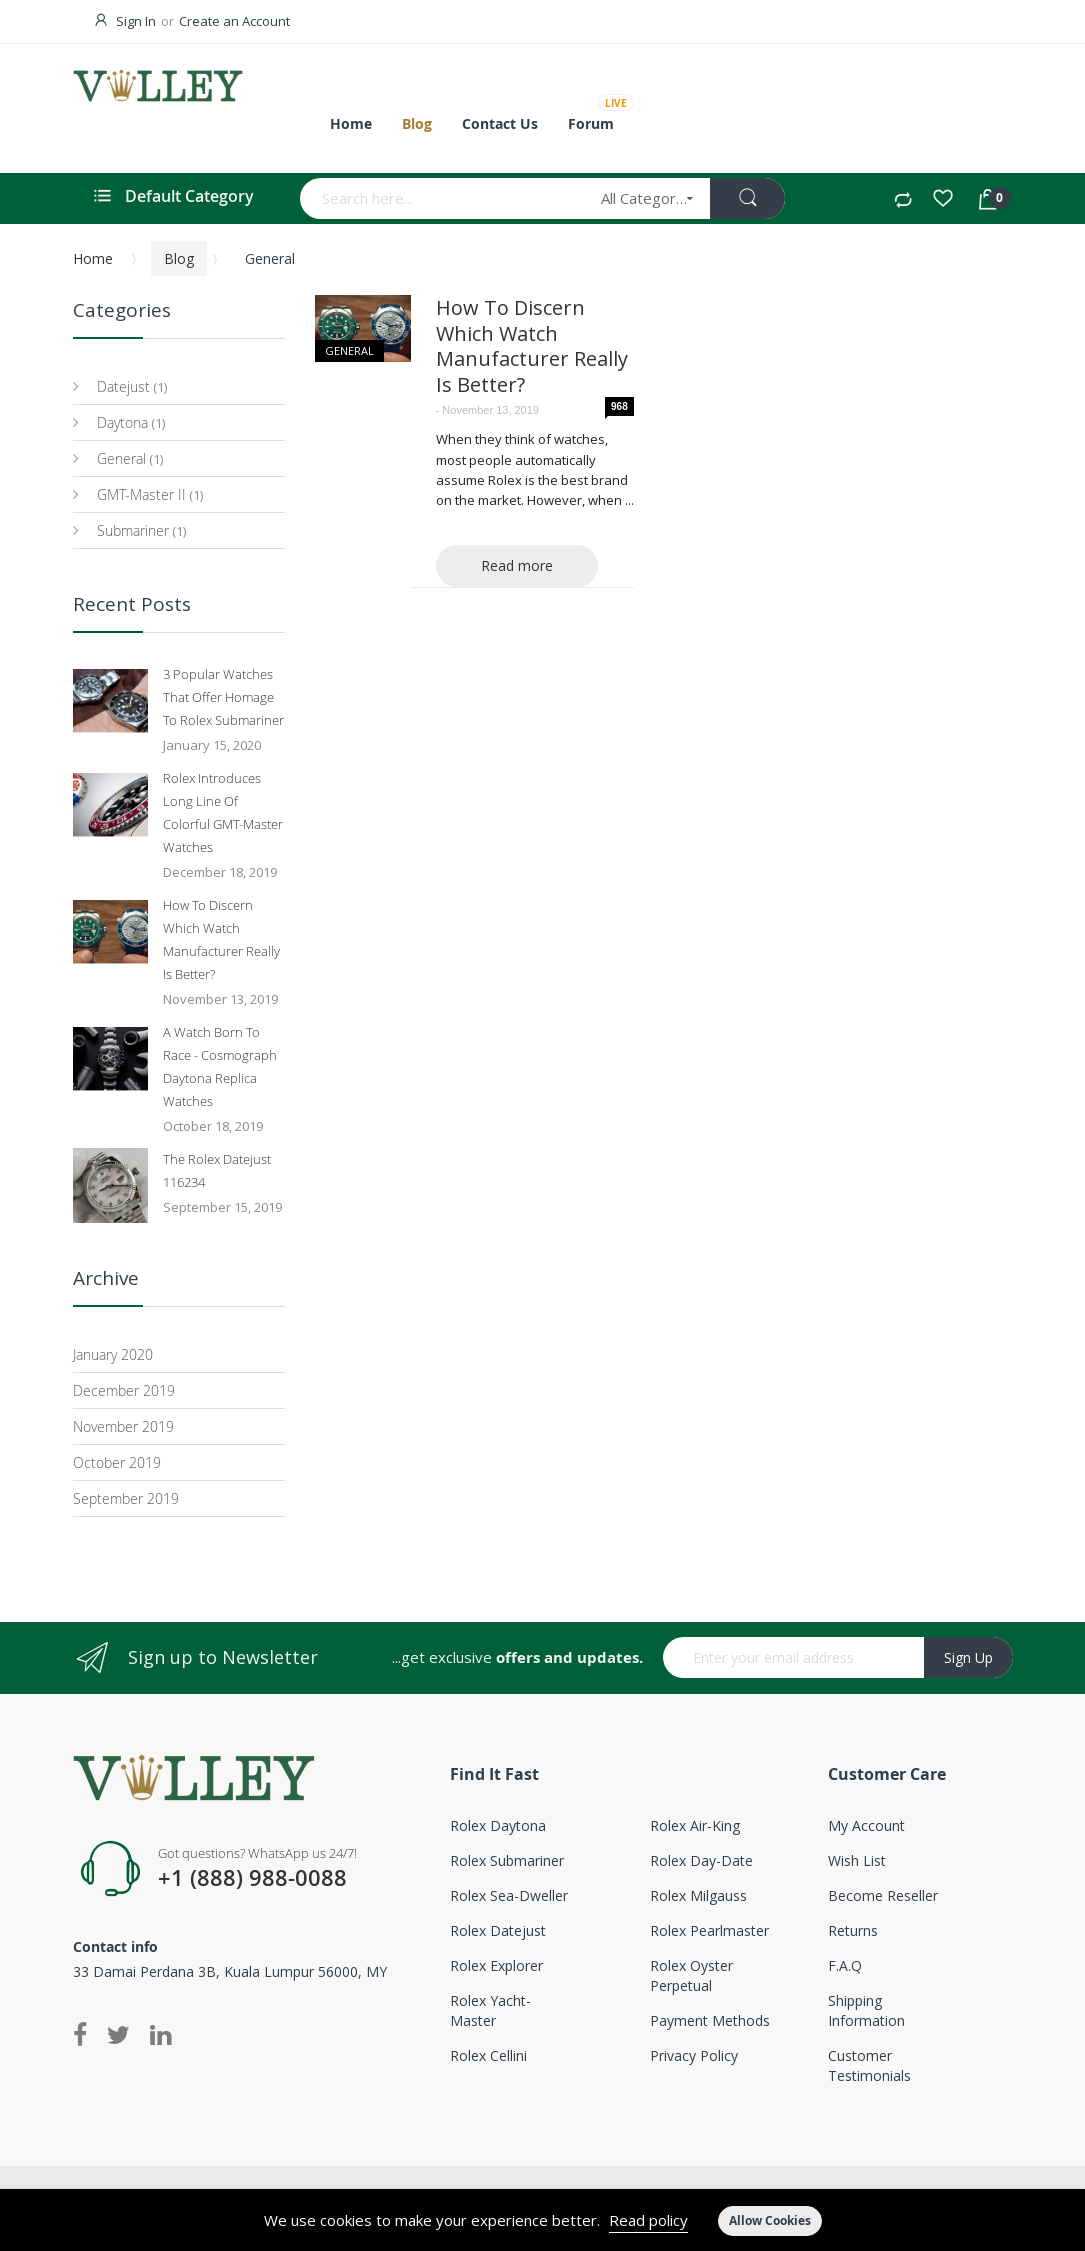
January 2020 (113, 1354)
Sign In (136, 21)
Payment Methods (710, 2020)
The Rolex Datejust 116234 (217, 1170)
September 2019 (126, 1498)
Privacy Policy (694, 2055)
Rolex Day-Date (701, 1860)
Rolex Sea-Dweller (509, 1895)
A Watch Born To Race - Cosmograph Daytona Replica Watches (220, 1066)
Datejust (121, 386)
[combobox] (444, 198)
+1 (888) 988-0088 (252, 1878)
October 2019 (117, 1462)
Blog (179, 258)
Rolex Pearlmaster (709, 1930)
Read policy (648, 2220)
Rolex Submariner (507, 1860)
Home (93, 258)
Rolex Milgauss (698, 1895)
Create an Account (234, 21)
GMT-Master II (139, 494)
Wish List (857, 1860)
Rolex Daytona (498, 1825)
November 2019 (123, 1426)
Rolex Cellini (488, 2055)
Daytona (120, 422)
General (349, 350)
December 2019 (124, 1390)
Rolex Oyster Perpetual (691, 1975)
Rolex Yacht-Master (490, 2010)
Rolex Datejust (498, 1930)
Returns (853, 1930)
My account (866, 1825)
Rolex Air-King (695, 1825)
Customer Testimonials (869, 2065)
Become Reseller (883, 1895)
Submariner (131, 530)
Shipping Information (866, 2010)
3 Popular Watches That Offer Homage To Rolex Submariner (223, 697)
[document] (542, 2220)
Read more (517, 565)
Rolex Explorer (496, 1965)
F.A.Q (845, 1965)
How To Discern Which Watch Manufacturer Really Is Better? (532, 346)
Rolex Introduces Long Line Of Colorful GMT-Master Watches (223, 812)
